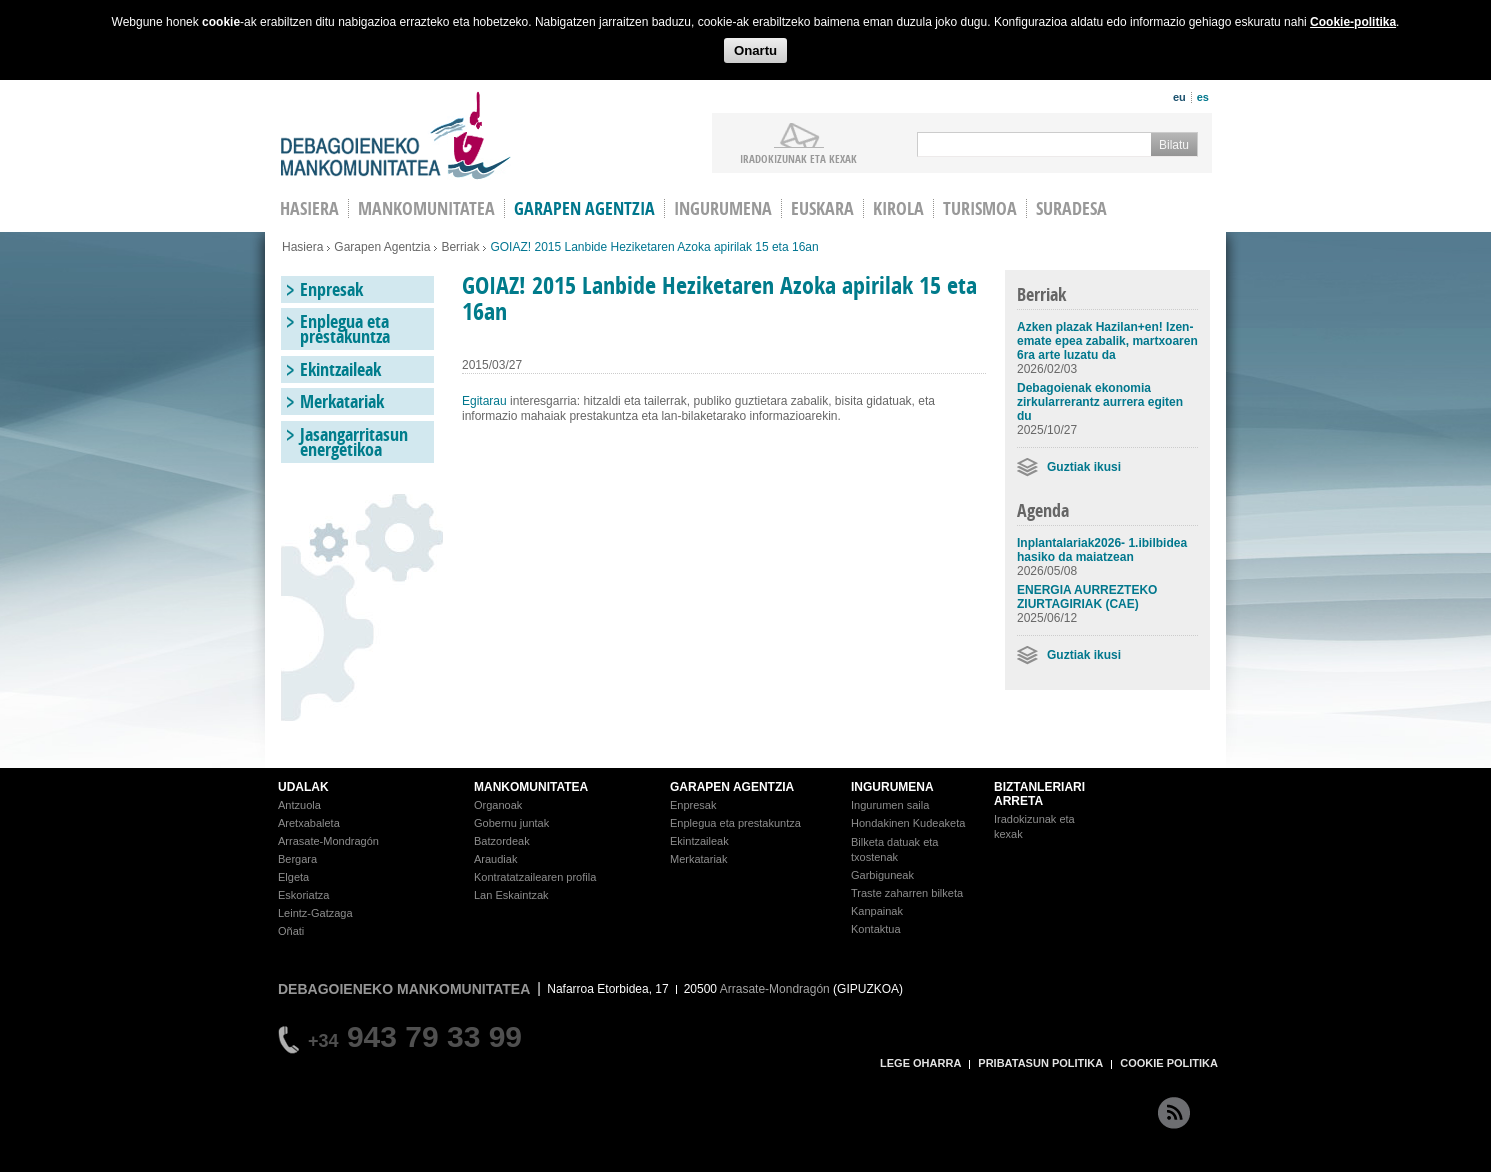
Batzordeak (502, 841)
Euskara (822, 208)
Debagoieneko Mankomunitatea (396, 135)
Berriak (460, 247)
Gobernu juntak (511, 823)
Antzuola (299, 805)
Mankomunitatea (426, 208)
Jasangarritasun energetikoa (354, 442)
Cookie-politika (1353, 22)
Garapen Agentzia (382, 247)
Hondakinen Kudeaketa (908, 823)
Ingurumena (723, 208)
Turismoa (980, 208)
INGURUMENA (892, 787)
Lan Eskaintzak (511, 895)
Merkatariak (342, 401)
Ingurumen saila (890, 805)
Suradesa (1071, 208)
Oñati (291, 931)
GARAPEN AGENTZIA (732, 787)
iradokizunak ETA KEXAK (798, 158)
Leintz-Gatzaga (315, 913)
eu (1179, 97)
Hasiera (302, 247)
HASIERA (309, 208)
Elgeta (293, 877)
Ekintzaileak (340, 369)
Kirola (898, 208)
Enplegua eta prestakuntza (345, 329)
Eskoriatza (303, 895)
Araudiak (495, 859)
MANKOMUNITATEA (531, 787)
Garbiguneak (882, 875)
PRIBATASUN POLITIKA (1040, 1063)
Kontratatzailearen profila (535, 877)
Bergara (297, 859)
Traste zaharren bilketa (907, 893)
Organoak (498, 805)
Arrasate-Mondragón (328, 841)
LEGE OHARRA (920, 1063)
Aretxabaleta (309, 823)
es (1203, 97)
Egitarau (484, 401)
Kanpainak (877, 911)
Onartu (755, 50)
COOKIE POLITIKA (1169, 1063)
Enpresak (331, 289)
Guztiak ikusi (1084, 467)
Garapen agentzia (584, 208)
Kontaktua (876, 929)
